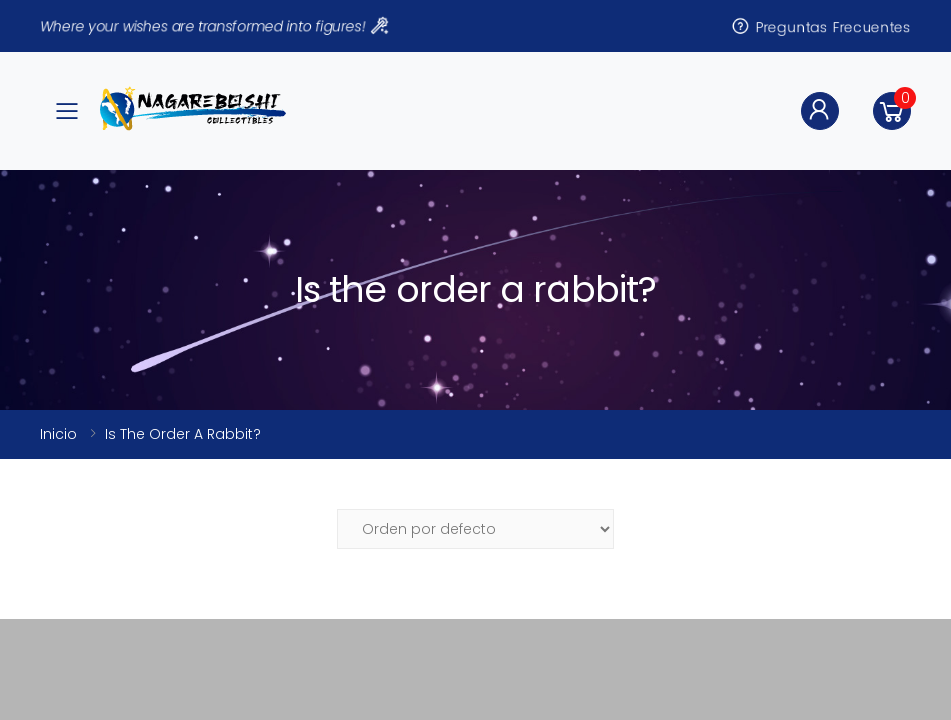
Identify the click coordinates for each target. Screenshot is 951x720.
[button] (892, 111)
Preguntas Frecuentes (820, 26)
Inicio (58, 434)
